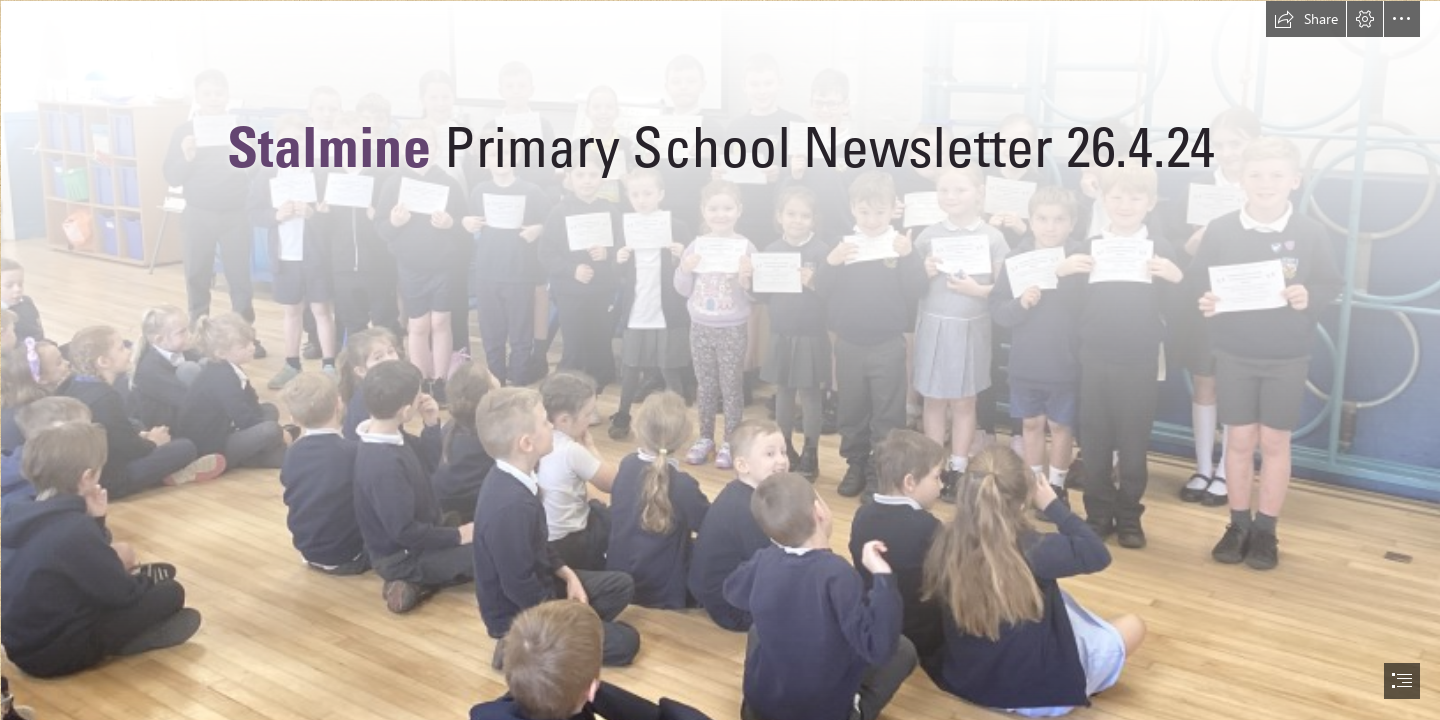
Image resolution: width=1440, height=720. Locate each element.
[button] (1306, 19)
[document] (720, 360)
